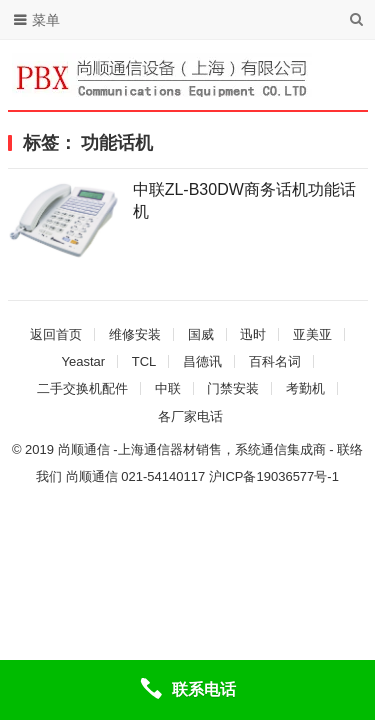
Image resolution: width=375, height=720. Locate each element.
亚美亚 (312, 334)
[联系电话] (187, 690)
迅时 (253, 334)
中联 (168, 388)
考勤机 (305, 388)
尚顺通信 (92, 476)
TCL (144, 361)
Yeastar (83, 361)
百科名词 (275, 361)
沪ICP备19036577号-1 (274, 476)
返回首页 (56, 334)
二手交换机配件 (82, 388)
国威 (201, 334)
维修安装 (135, 334)
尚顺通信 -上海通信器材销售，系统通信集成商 (192, 449)
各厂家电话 (190, 416)
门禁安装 (233, 388)
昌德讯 (202, 361)
